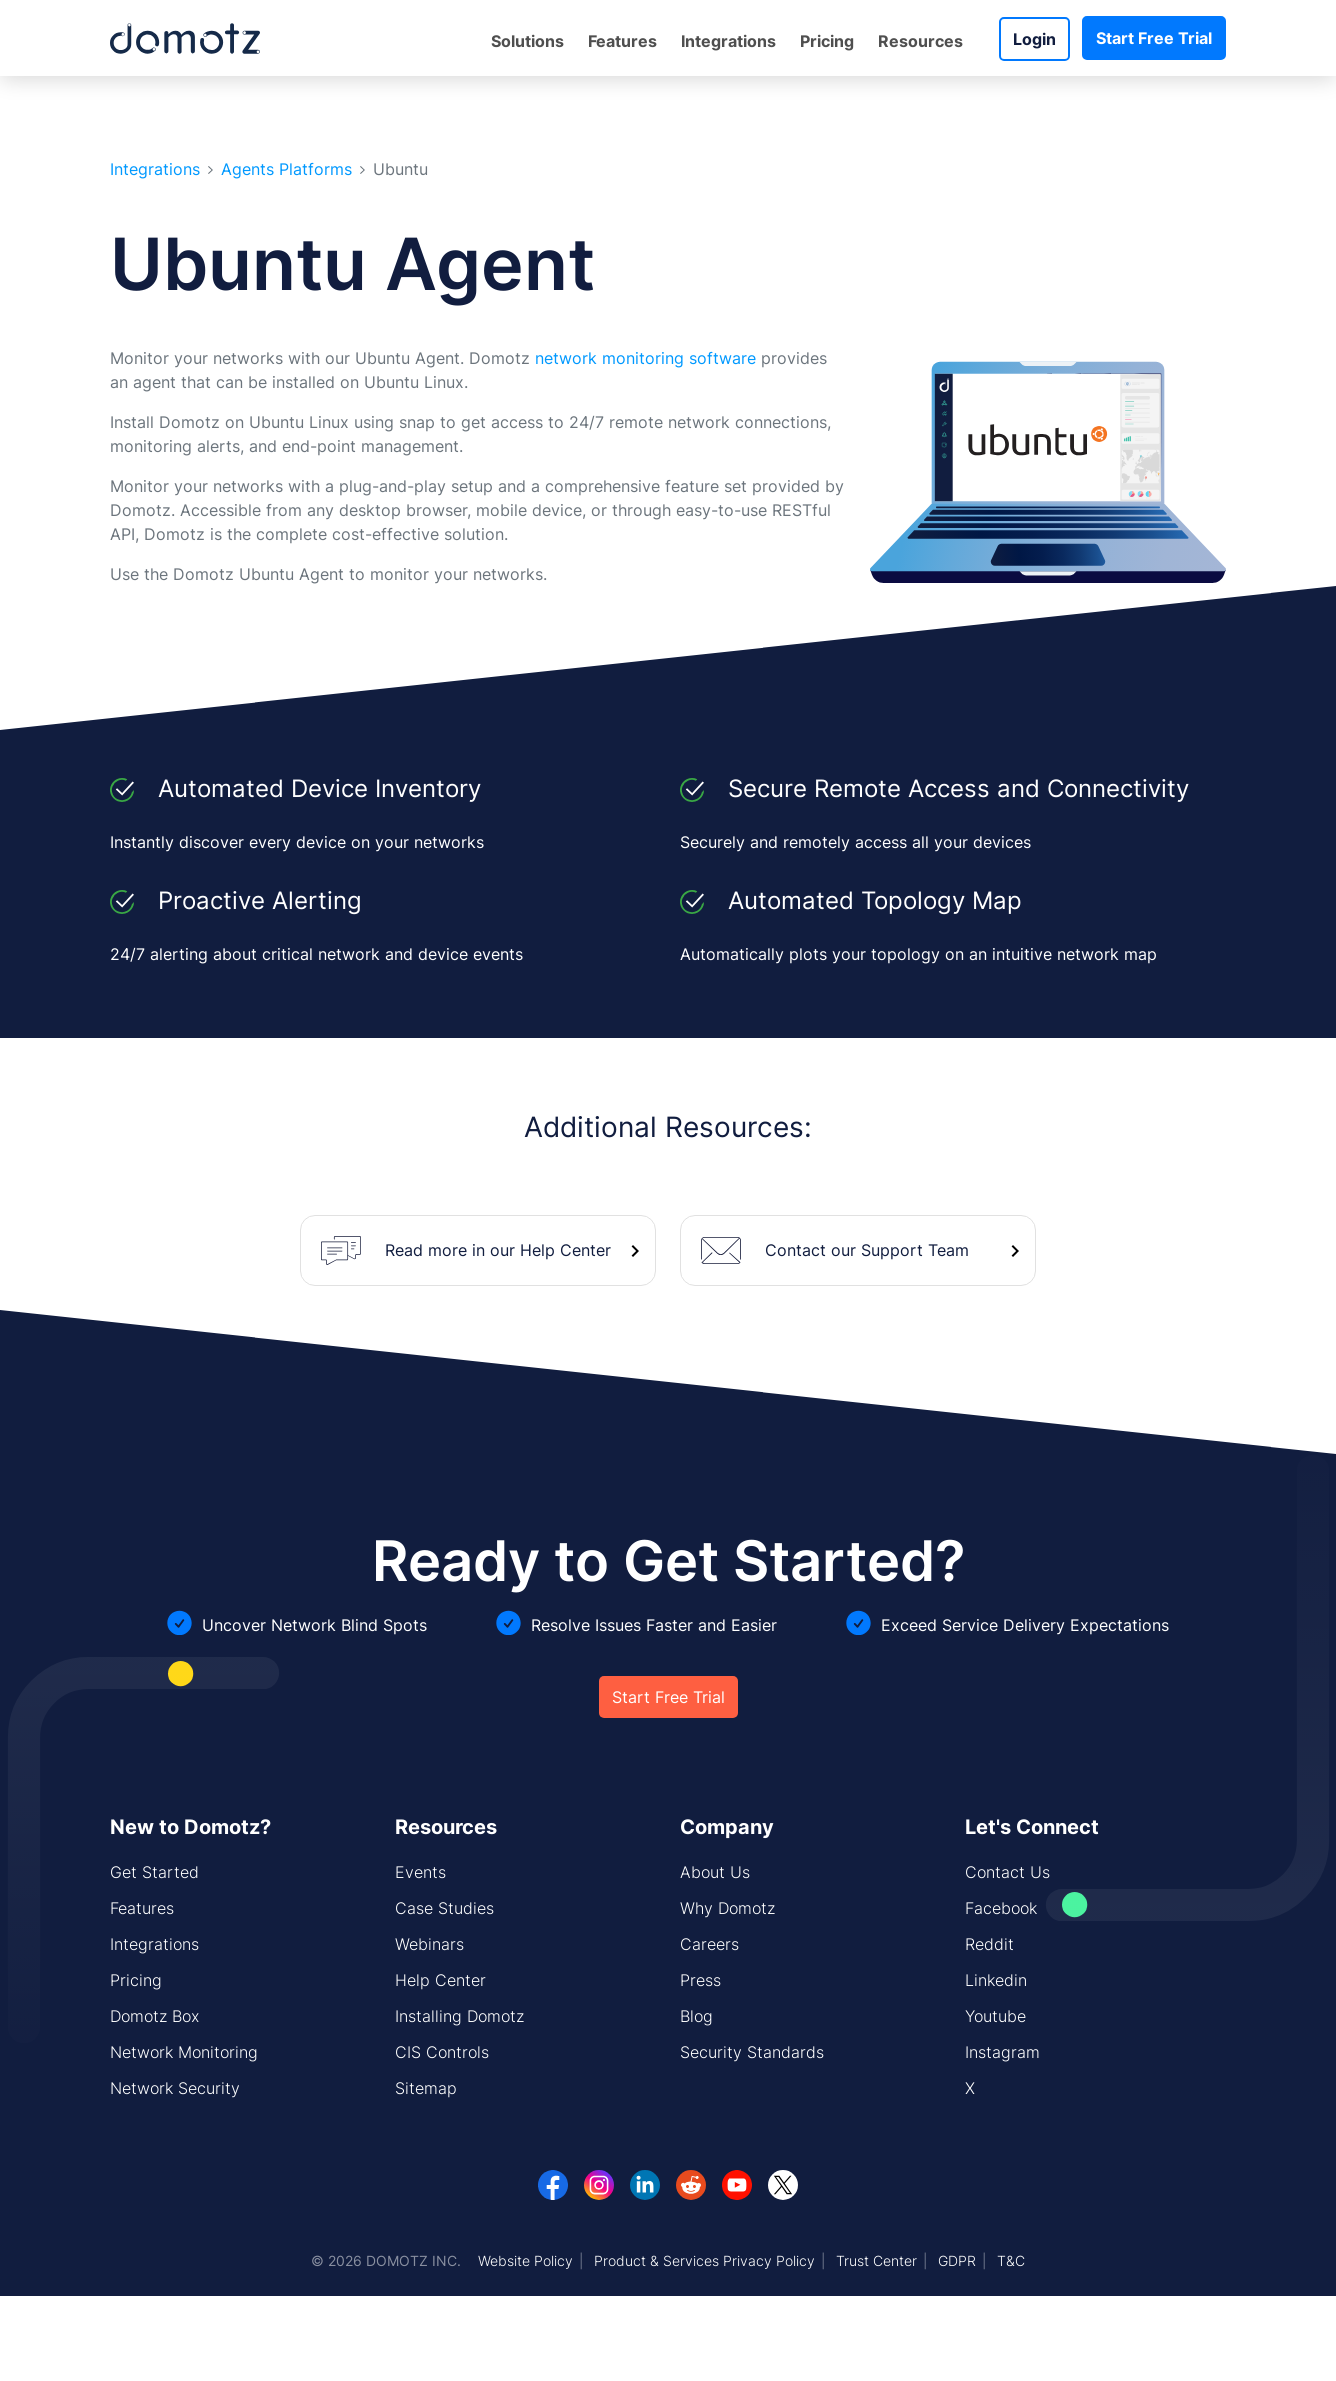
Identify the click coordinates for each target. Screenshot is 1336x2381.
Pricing (827, 41)
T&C (1011, 2260)
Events (420, 1872)
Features (622, 41)
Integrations (728, 41)
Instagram (1002, 2052)
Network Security (175, 2088)
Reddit (989, 1944)
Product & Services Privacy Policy (704, 2260)
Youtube (995, 2016)
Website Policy (525, 2260)
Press (700, 1980)
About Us (715, 1872)
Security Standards (752, 2052)
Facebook (1001, 1908)
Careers (709, 1944)
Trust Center (876, 2260)
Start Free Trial (1154, 38)
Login (1034, 39)
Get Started (154, 1872)
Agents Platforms (286, 169)
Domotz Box (154, 2016)
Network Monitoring (184, 2052)
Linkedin (996, 1980)
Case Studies (444, 1908)
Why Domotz (727, 1908)
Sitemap (426, 2088)
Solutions (527, 41)
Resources (920, 41)
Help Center (440, 1980)
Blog (696, 2016)
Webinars (429, 1944)
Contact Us (1007, 1872)
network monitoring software (645, 358)
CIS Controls (442, 2052)
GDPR (957, 2260)
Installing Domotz (459, 2016)
